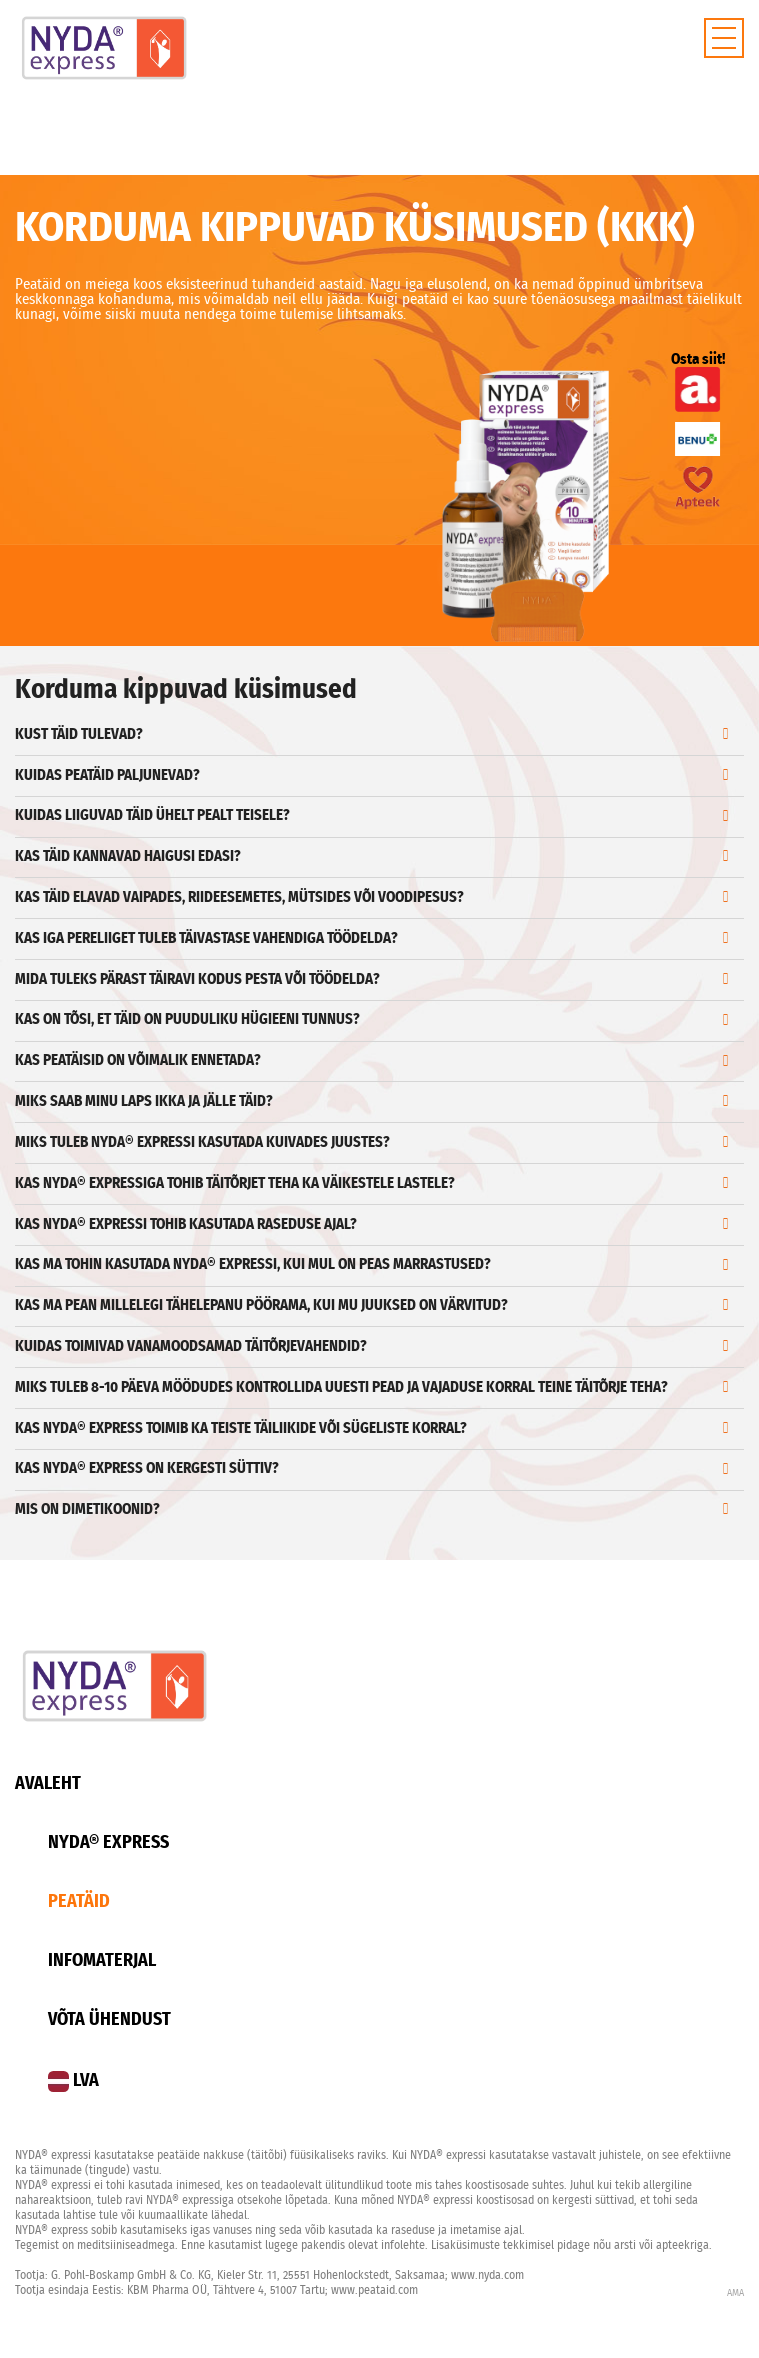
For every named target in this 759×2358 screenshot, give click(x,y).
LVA (73, 2081)
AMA (735, 2293)
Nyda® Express (108, 1843)
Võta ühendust (109, 2020)
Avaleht (48, 1784)
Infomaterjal (102, 1961)
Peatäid (79, 1902)
